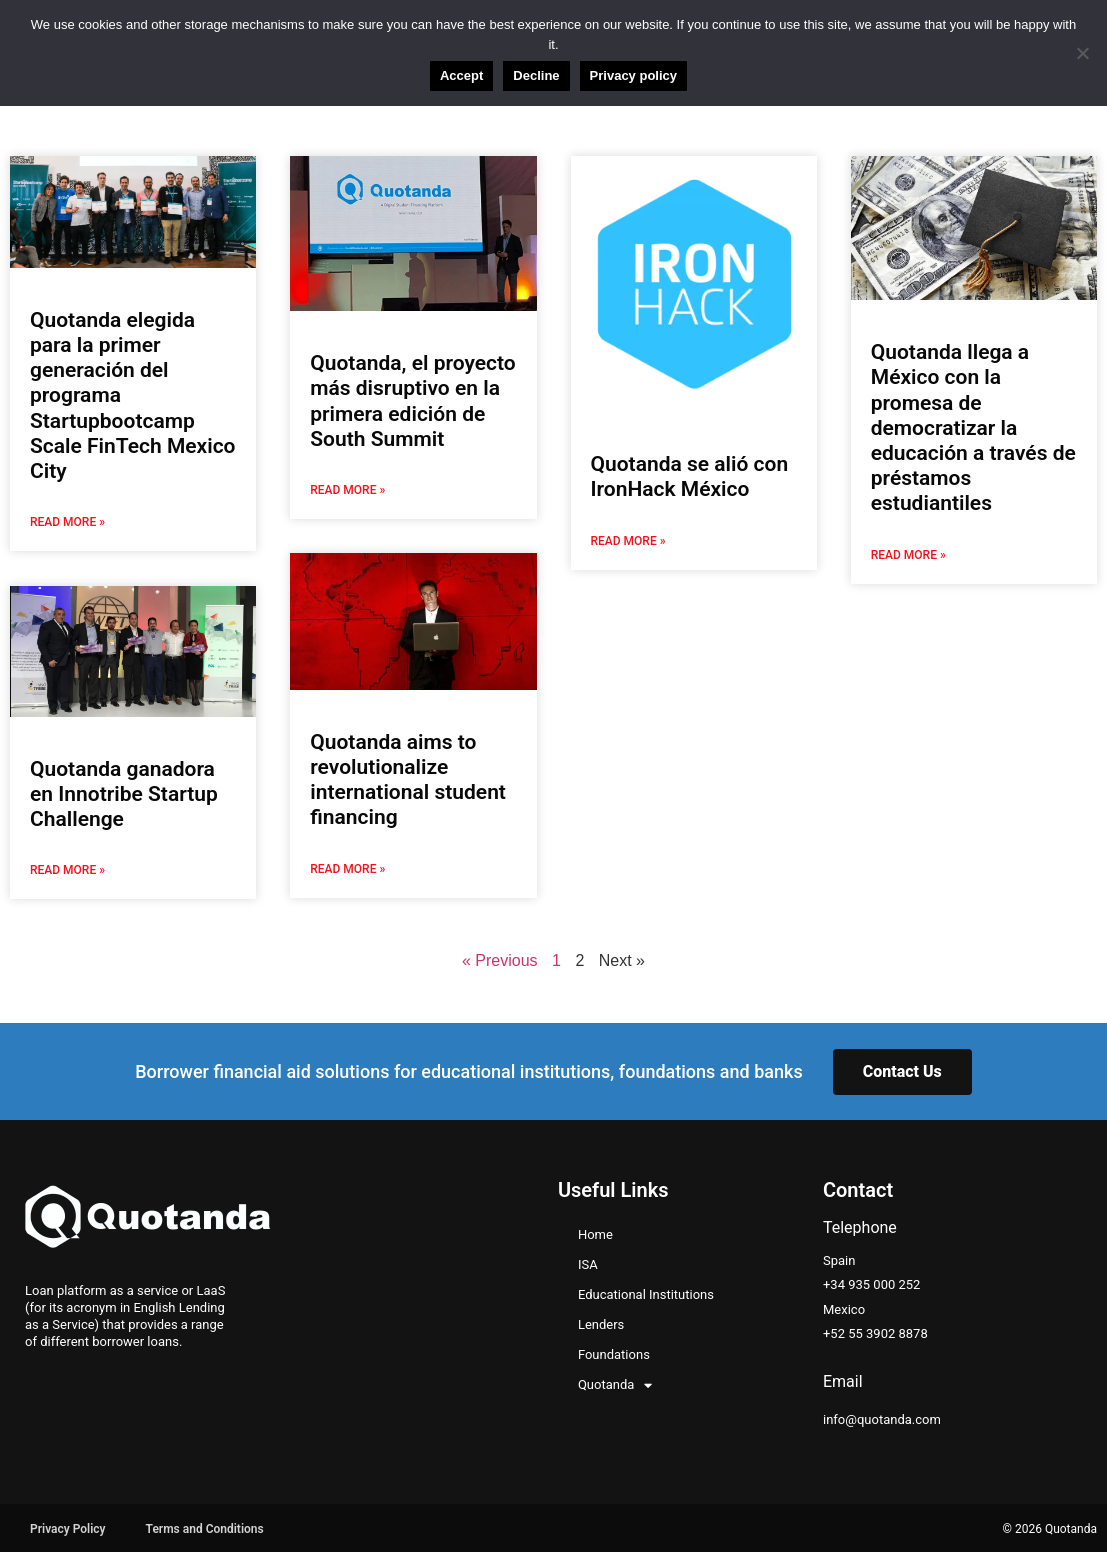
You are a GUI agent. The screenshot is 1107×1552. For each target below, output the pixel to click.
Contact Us (902, 1069)
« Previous (500, 958)
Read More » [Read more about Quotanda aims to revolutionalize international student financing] (347, 868)
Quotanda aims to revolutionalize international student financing (408, 779)
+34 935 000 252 (871, 1283)
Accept (461, 75)
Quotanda (615, 1383)
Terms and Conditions (205, 1527)
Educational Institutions (646, 1292)
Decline (536, 75)
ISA (588, 1262)
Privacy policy (633, 75)
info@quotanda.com (882, 1417)
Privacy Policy (68, 1527)
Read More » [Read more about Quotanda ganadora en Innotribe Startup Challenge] (67, 868)
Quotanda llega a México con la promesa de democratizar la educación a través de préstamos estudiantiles (973, 427)
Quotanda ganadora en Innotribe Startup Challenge (124, 792)
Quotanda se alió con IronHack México (690, 476)
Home (595, 1232)
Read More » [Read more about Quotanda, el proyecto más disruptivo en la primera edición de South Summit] (347, 490)
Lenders (601, 1322)
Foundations (614, 1352)
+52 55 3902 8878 (875, 1331)
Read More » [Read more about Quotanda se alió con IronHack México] (628, 540)
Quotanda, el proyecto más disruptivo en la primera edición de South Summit (412, 401)
